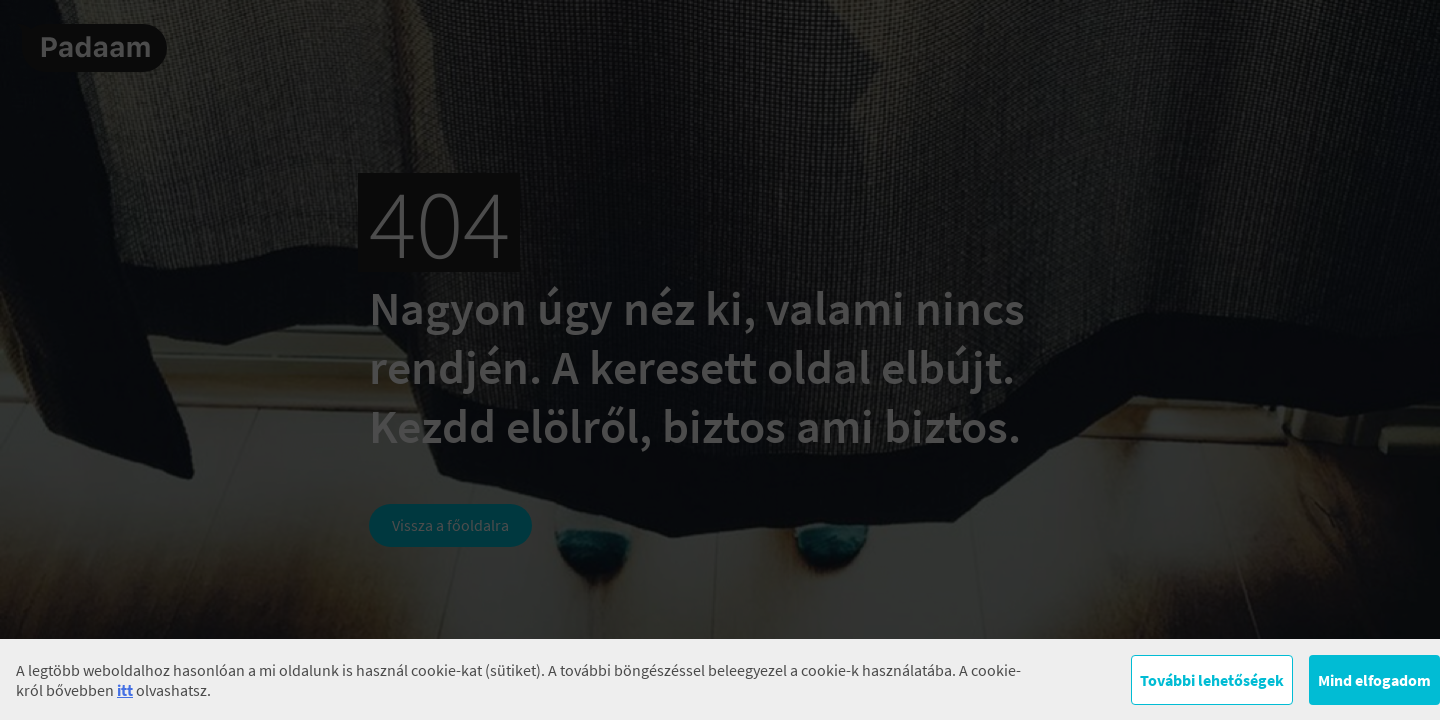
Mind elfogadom (1374, 680)
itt (125, 690)
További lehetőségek (1212, 680)
